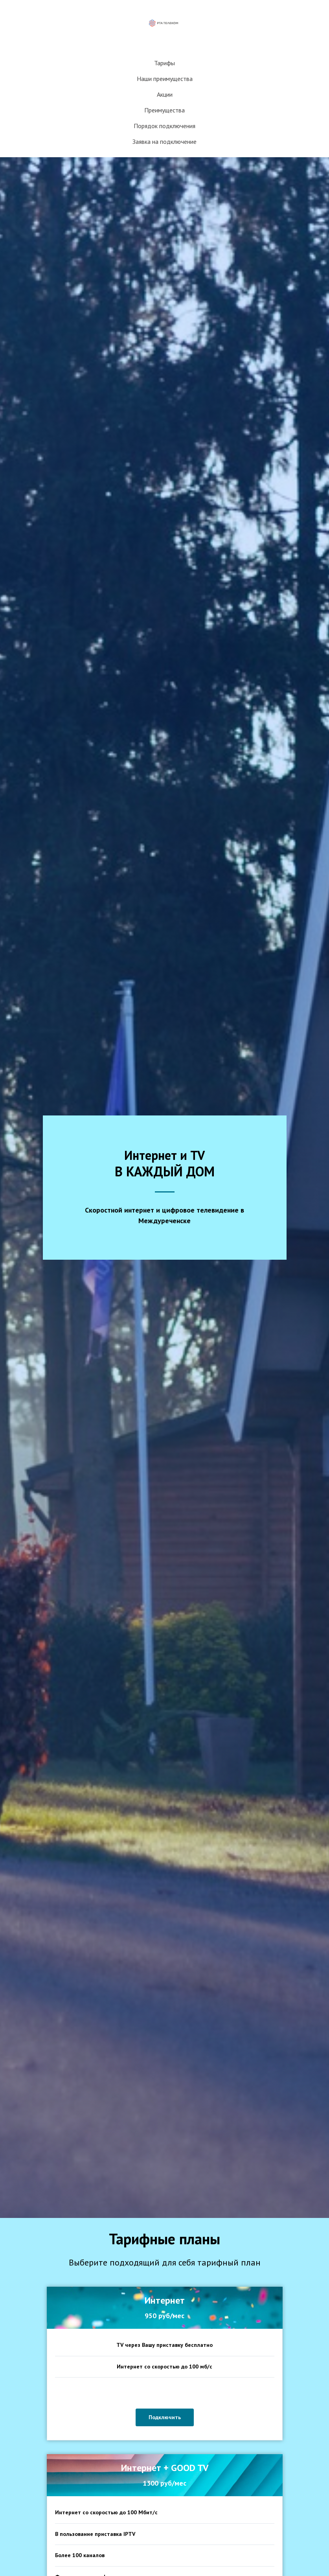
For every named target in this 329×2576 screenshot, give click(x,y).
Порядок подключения (164, 126)
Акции (165, 94)
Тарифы (164, 63)
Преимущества (164, 110)
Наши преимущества (165, 79)
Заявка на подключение (164, 141)
